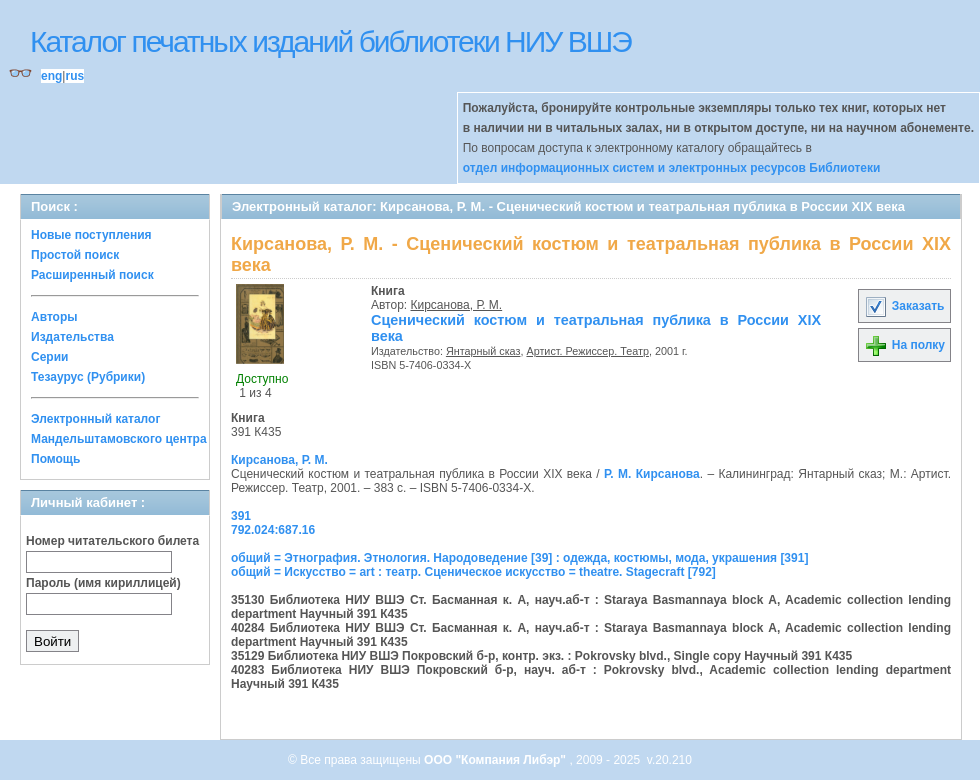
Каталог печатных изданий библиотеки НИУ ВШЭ (330, 41)
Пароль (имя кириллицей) (103, 583)
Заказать (904, 306)
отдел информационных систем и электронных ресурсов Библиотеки (672, 168)
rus (74, 76)
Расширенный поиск (92, 275)
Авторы (54, 317)
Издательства (72, 337)
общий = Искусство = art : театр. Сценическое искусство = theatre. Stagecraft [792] (473, 572)
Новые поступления (91, 235)
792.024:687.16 (273, 530)
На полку (904, 345)
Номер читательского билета (112, 541)
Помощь (55, 459)
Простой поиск (75, 255)
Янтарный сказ (483, 351)
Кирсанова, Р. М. (457, 305)
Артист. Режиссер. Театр (587, 351)
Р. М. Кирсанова (652, 474)
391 (241, 516)
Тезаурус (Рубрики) (88, 377)
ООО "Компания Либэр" (496, 760)
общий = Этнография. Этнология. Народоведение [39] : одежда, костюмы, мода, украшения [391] (519, 558)
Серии (49, 357)
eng (51, 76)
